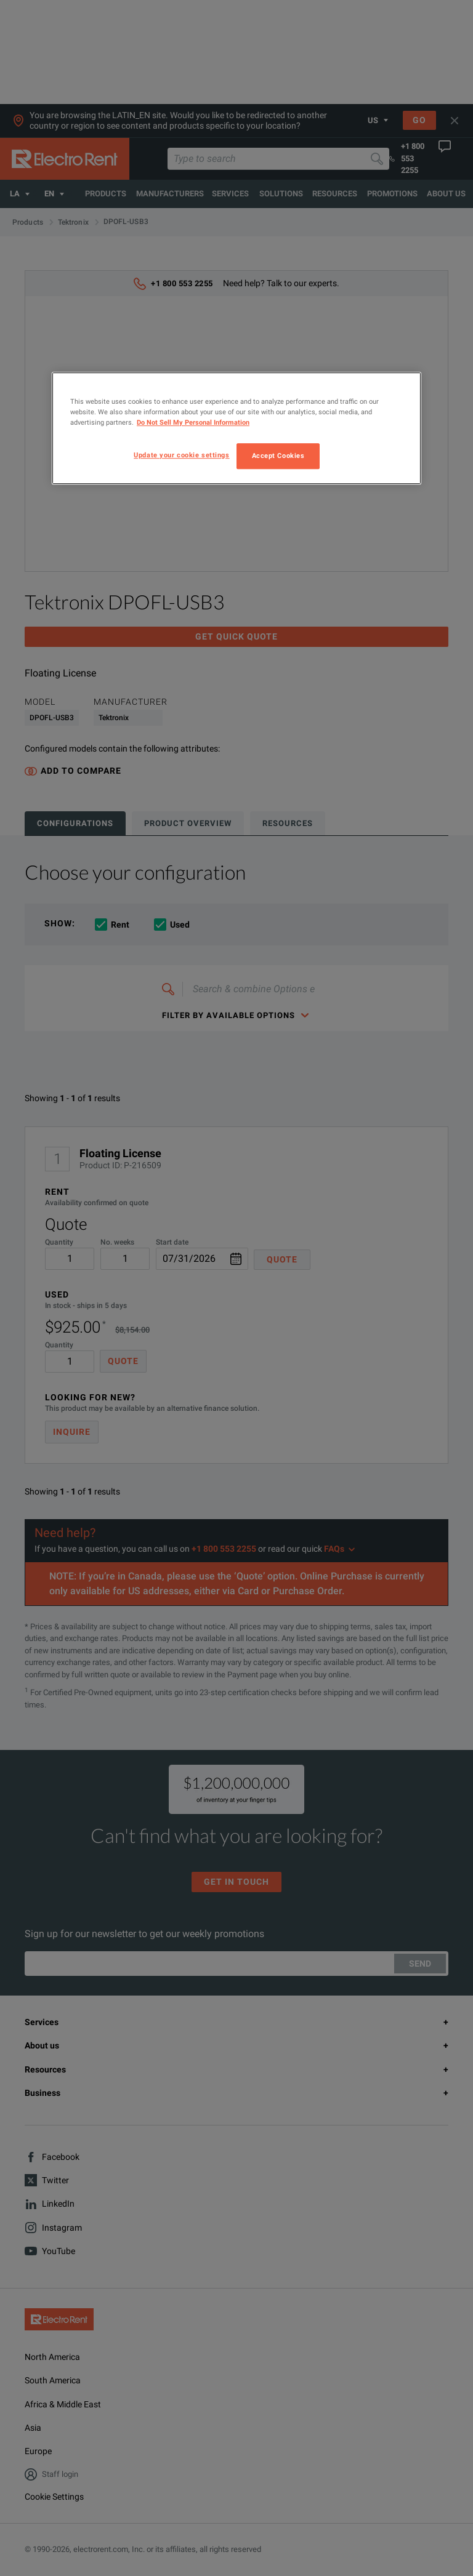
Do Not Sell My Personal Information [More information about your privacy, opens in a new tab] (193, 422)
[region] (236, 428)
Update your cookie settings (181, 455)
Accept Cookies (278, 455)
